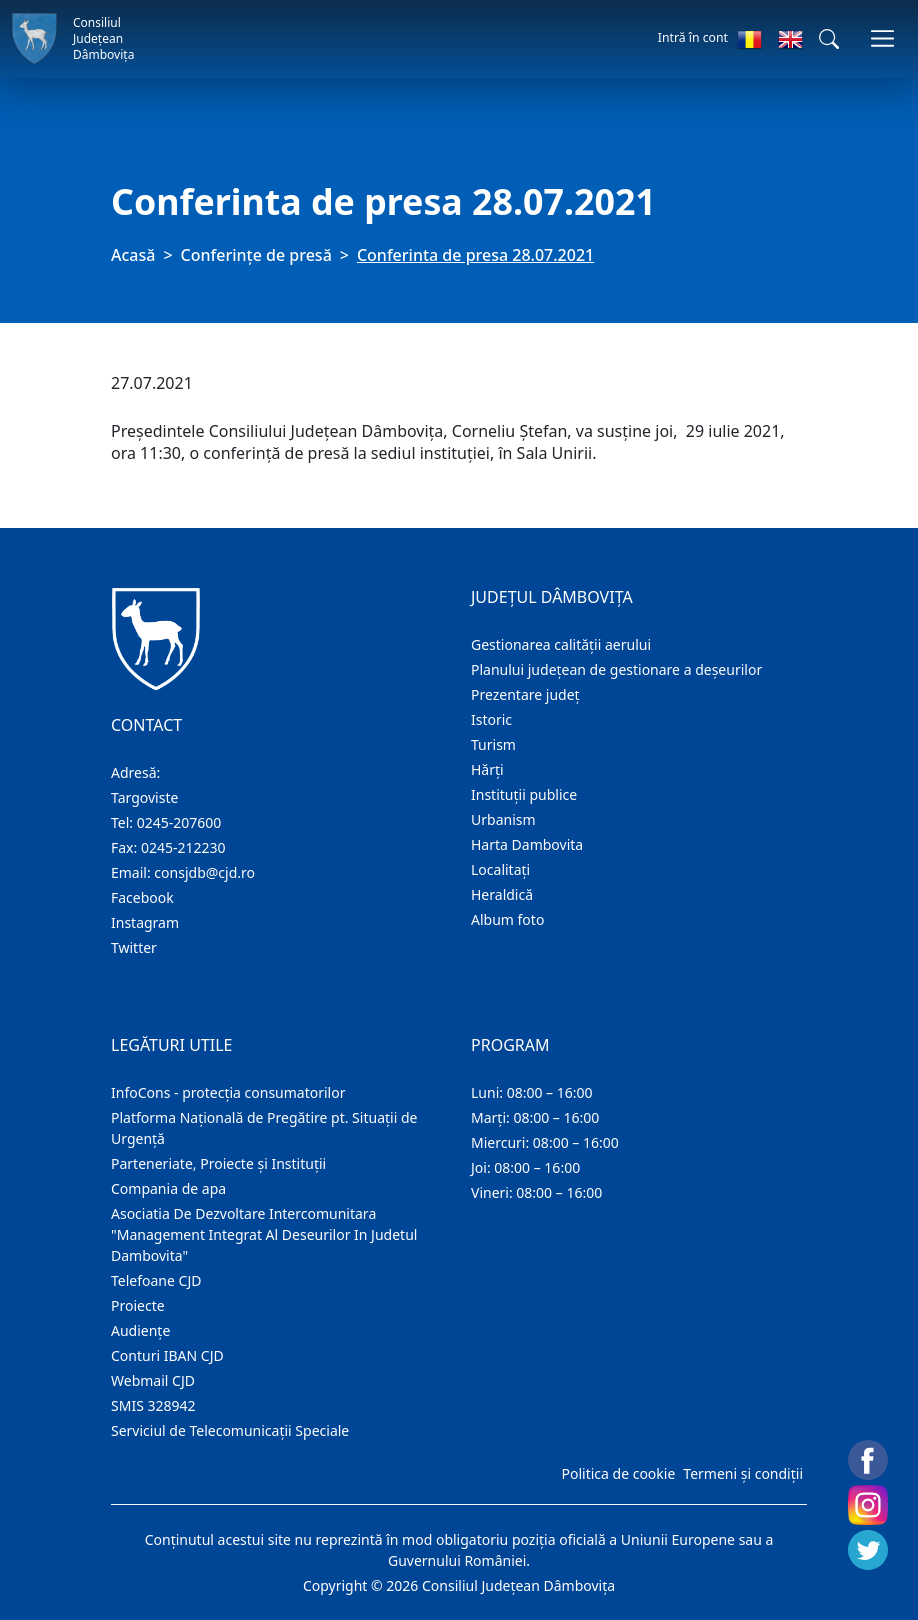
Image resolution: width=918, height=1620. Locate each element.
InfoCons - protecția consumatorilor (228, 1092)
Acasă (133, 255)
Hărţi (487, 769)
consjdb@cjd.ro (204, 872)
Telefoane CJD (156, 1280)
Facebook (142, 897)
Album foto (507, 919)
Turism (493, 744)
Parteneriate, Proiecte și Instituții (218, 1163)
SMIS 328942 (153, 1405)
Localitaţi (500, 869)
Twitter (134, 947)
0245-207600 (179, 822)
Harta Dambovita (527, 844)
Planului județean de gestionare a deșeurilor (616, 669)
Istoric (491, 719)
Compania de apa (168, 1188)
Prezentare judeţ (525, 694)
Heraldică (502, 894)
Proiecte (138, 1305)
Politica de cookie (618, 1473)
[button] (829, 39)
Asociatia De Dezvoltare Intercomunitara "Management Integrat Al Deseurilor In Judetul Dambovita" (264, 1234)
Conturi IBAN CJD (167, 1355)
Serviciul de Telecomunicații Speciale (230, 1430)
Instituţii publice (524, 794)
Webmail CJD (153, 1380)
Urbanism (503, 819)
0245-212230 (183, 847)
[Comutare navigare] (882, 38)
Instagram (145, 922)
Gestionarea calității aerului (561, 644)
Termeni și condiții (743, 1473)
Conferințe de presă (256, 255)
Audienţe (140, 1330)
